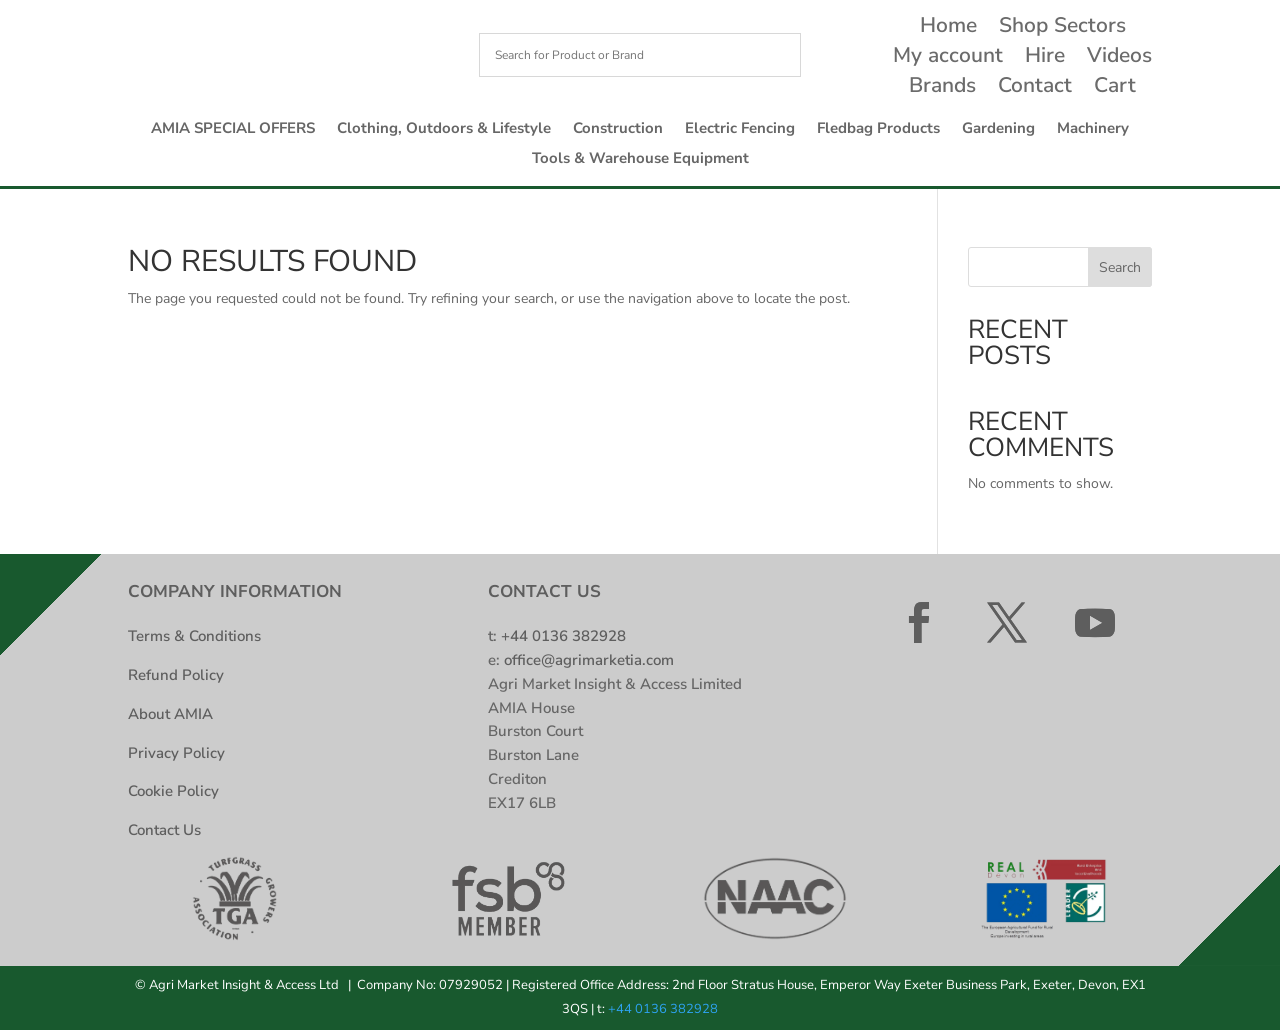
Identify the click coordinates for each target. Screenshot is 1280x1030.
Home (948, 28)
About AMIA (170, 714)
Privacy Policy (176, 753)
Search (1120, 267)
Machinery (1093, 129)
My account (948, 58)
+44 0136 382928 (563, 636)
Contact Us (164, 830)
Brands (942, 88)
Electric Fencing (740, 129)
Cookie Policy (173, 791)
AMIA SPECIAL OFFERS (233, 129)
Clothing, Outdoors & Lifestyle (444, 129)
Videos (1119, 58)
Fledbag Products (878, 129)
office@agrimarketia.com (589, 660)
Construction (618, 129)
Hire (1045, 58)
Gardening (998, 129)
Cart (1115, 88)
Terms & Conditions (194, 636)
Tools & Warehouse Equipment (640, 159)
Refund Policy (176, 675)
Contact (1035, 88)
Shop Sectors (1062, 28)
